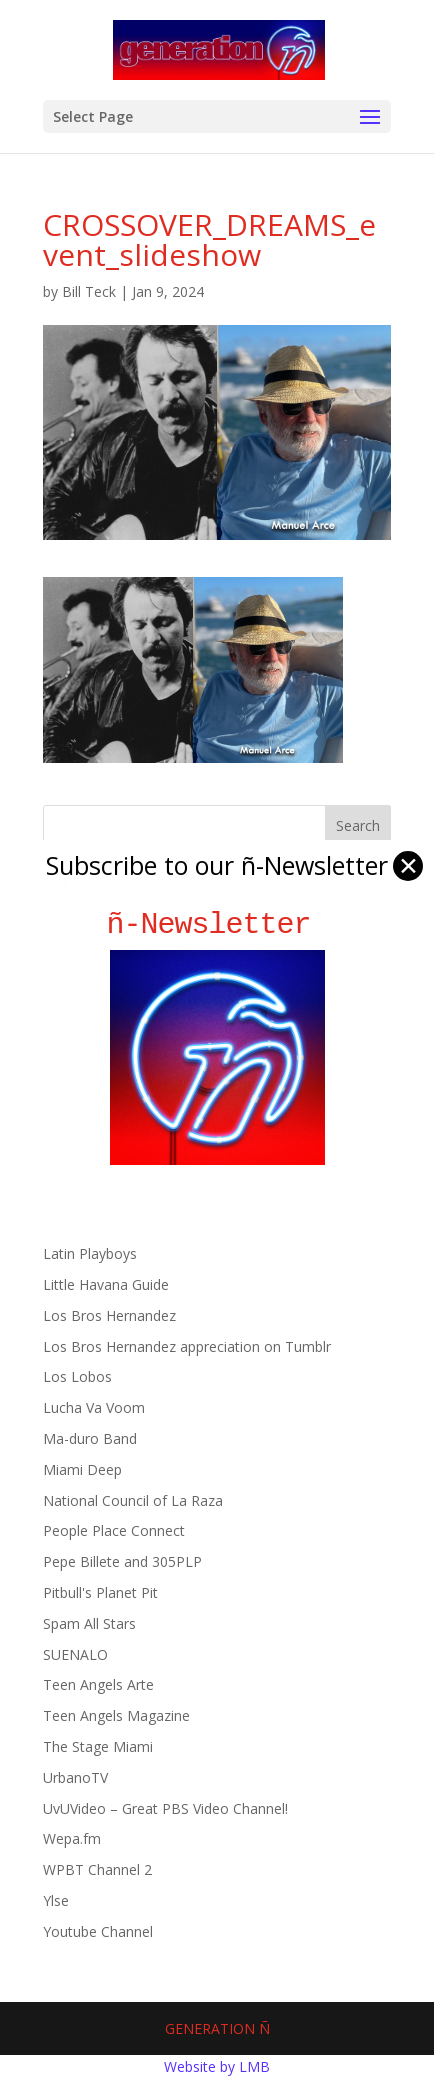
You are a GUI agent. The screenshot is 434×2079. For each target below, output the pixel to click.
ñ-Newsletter (217, 924)
